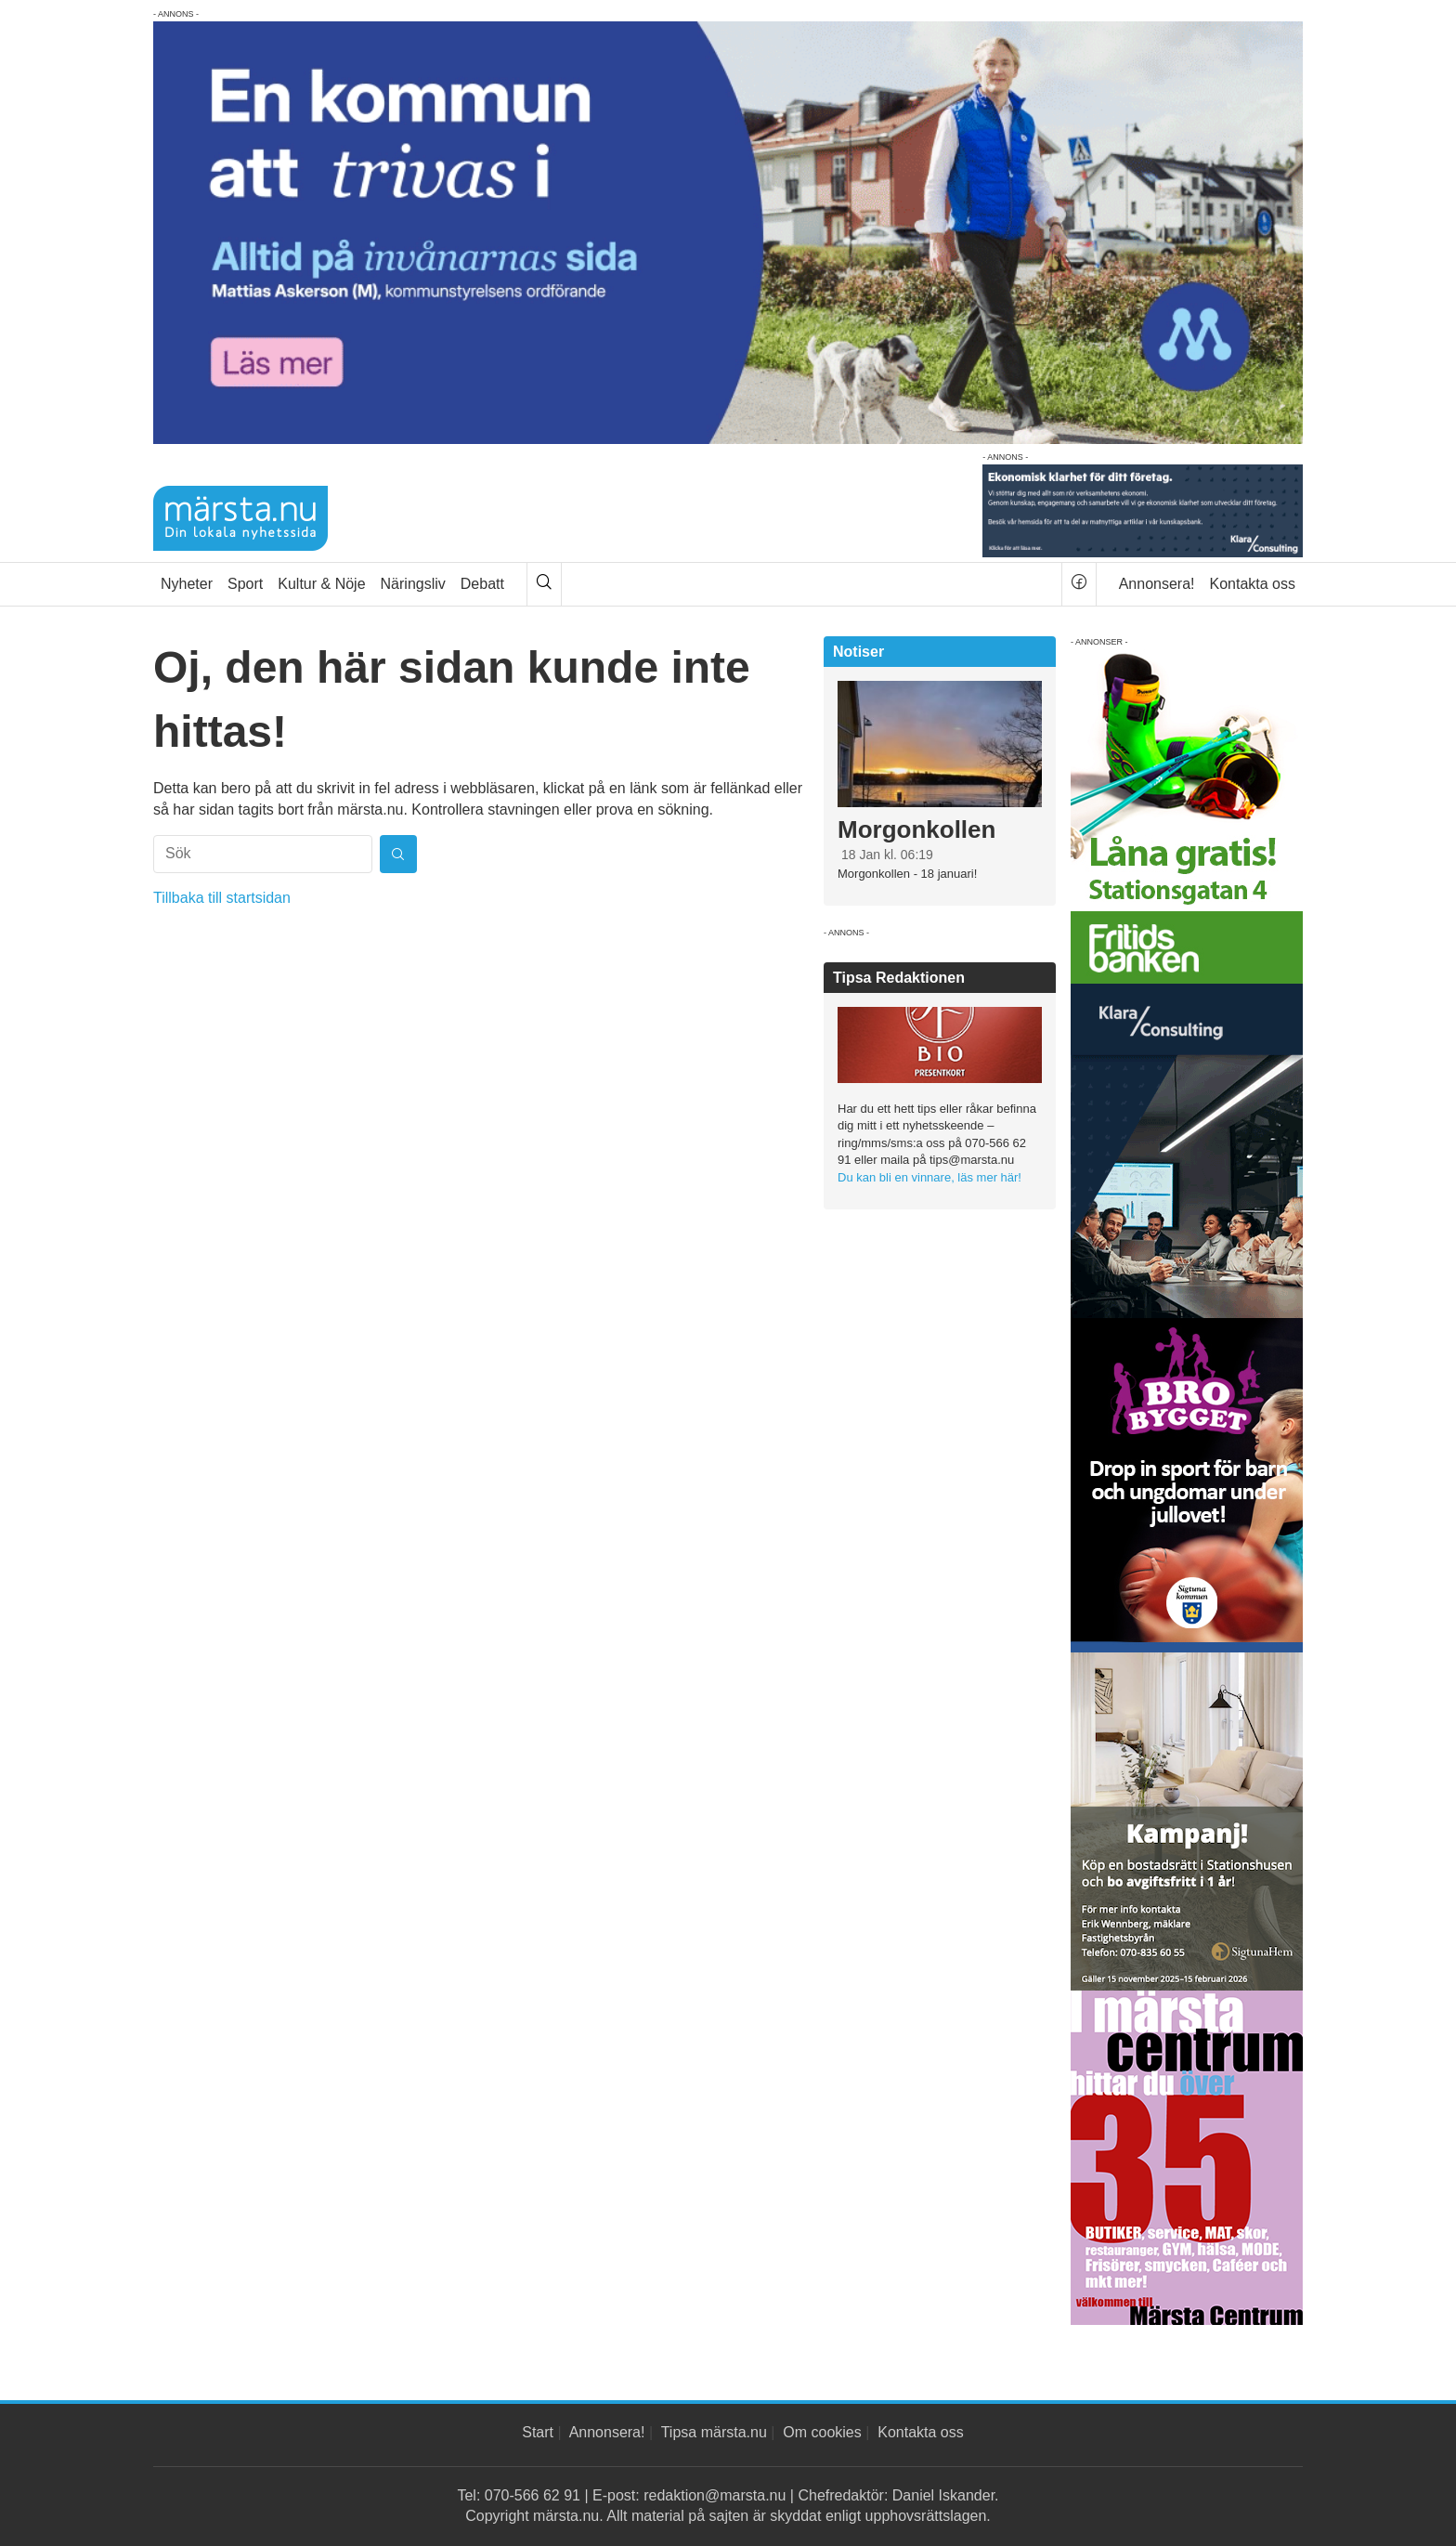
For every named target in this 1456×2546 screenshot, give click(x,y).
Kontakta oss (1253, 584)
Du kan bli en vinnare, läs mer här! (929, 1177)
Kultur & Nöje (321, 584)
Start (537, 2432)
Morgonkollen (916, 829)
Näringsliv (413, 584)
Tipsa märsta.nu (714, 2432)
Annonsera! (1157, 584)
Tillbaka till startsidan (222, 898)
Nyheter (187, 584)
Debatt (482, 584)
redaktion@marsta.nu (715, 2495)
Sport (245, 584)
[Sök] (544, 584)
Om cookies (822, 2432)
